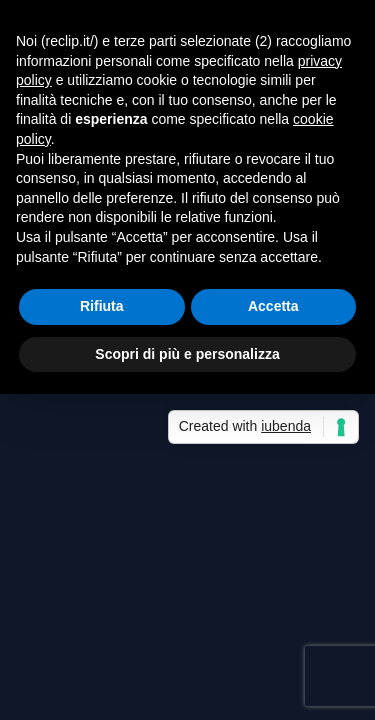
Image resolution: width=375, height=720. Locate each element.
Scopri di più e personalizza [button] (187, 354)
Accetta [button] (273, 306)
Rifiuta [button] (102, 306)
